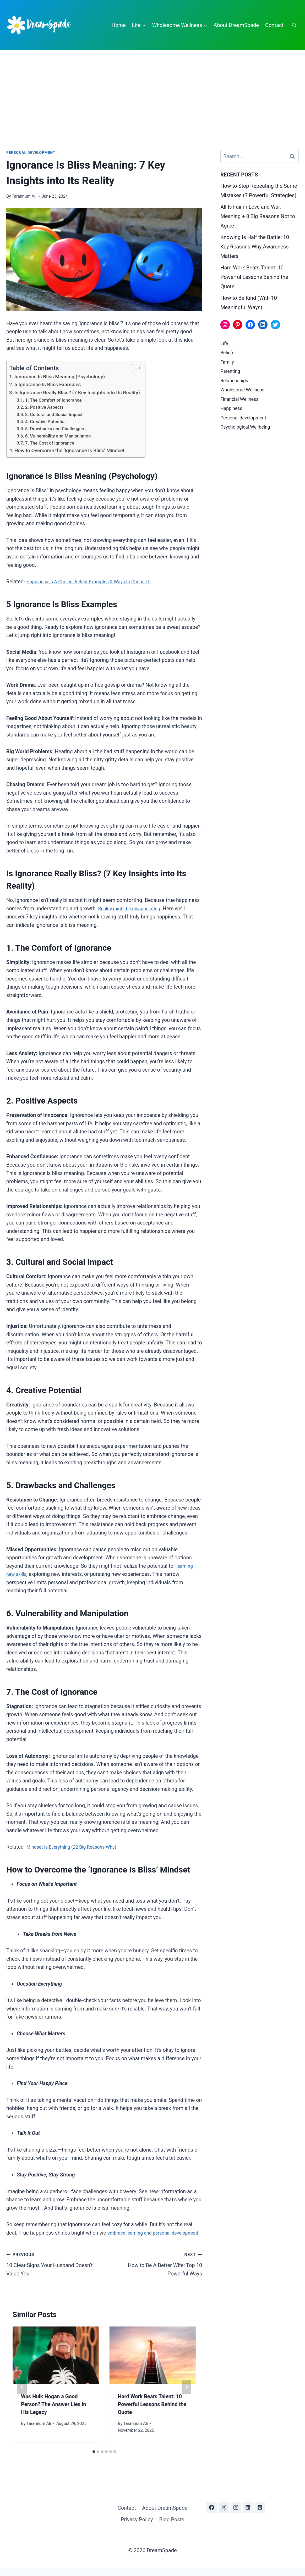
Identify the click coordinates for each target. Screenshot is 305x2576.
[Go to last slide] (22, 2395)
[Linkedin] (248, 2516)
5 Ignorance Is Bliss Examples (47, 384)
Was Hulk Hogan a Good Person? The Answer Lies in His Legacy (53, 2413)
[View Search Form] (294, 25)
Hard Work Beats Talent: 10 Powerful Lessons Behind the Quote (152, 2413)
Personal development (30, 153)
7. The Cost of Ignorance (49, 443)
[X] (224, 2516)
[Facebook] (211, 2516)
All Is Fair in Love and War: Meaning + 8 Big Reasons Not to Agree (257, 216)
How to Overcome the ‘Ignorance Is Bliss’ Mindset (69, 450)
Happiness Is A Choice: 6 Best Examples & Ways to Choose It (96, 582)
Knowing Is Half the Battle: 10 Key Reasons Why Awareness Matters (254, 246)
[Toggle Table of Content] (134, 368)
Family (227, 362)
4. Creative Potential (45, 421)
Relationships (236, 381)
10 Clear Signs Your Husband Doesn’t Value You (52, 2271)
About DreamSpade (236, 25)
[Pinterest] (260, 2516)
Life (224, 343)
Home (119, 25)
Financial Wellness (241, 399)
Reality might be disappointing (132, 909)
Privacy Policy (137, 2528)
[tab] (93, 2460)
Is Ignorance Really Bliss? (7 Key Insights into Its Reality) (77, 393)
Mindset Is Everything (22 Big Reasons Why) (76, 1847)
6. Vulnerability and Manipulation (58, 436)
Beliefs (228, 353)
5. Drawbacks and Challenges (54, 428)
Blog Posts (171, 2528)
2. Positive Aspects (44, 407)
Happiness (232, 408)
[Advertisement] (152, 89)
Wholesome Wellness (245, 390)
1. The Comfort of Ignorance (53, 400)
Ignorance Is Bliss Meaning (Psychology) (59, 377)
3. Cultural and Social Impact (54, 414)
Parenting (231, 371)
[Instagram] (236, 2516)
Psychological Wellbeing (248, 427)
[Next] (186, 2395)
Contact (274, 25)
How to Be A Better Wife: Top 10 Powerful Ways (156, 2271)
